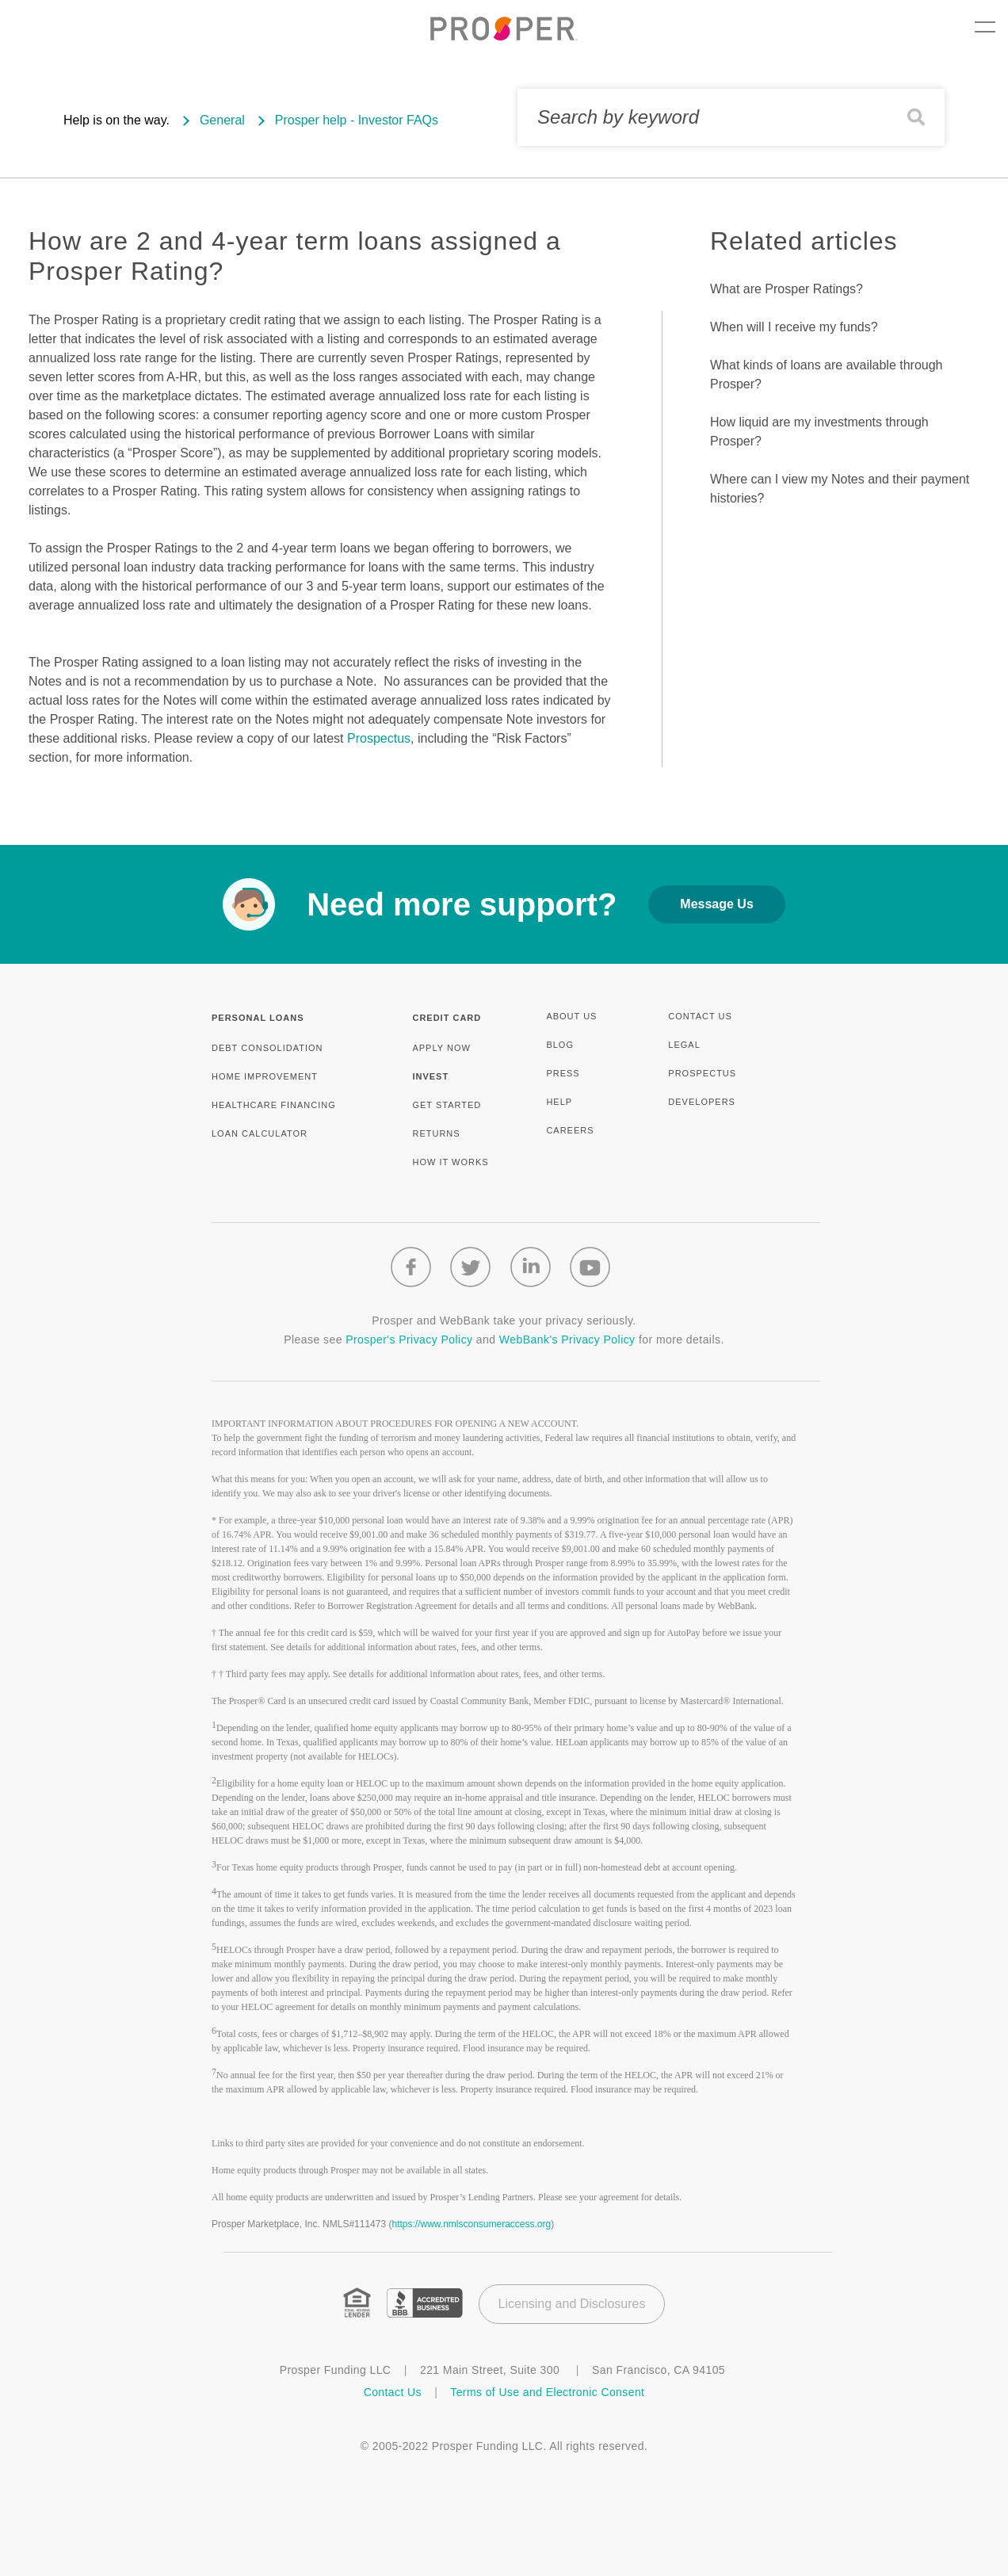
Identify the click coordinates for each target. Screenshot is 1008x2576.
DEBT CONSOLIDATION (267, 1048)
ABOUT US (571, 1016)
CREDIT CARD (446, 1017)
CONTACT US (700, 1016)
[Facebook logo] (411, 1267)
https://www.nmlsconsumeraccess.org (471, 2224)
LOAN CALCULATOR (259, 1133)
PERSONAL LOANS (258, 1017)
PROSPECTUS (702, 1073)
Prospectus (378, 738)
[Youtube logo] (590, 1267)
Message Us (717, 904)
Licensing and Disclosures (572, 2303)
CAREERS (570, 1130)
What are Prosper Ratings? (786, 289)
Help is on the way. (116, 120)
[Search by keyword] (731, 117)
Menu (985, 27)
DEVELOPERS (701, 1101)
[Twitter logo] (470, 1267)
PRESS (562, 1073)
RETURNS (436, 1133)
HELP (559, 1101)
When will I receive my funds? (794, 327)
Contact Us (395, 2392)
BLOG (560, 1044)
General (222, 120)
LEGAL (684, 1044)
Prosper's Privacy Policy (409, 1339)
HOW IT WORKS (450, 1162)
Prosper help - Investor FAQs (356, 120)
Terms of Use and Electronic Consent (547, 2392)
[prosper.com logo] (504, 28)
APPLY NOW (441, 1048)
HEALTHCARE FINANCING (274, 1105)
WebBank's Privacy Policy (567, 1339)
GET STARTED (446, 1105)
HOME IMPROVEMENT (265, 1076)
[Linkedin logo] (530, 1267)
